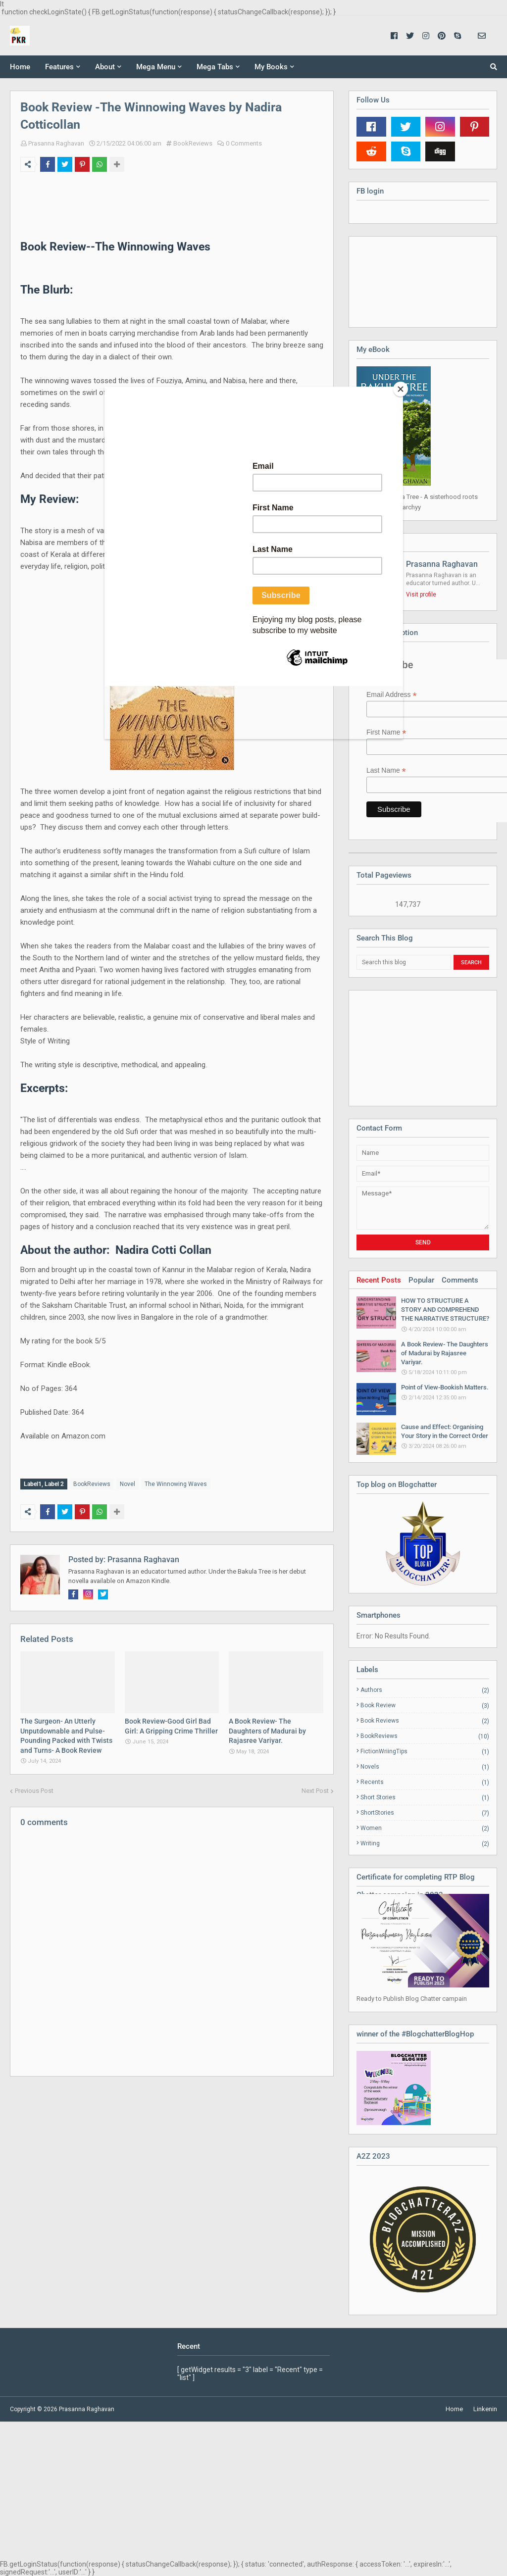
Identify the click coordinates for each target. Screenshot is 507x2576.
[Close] (400, 389)
